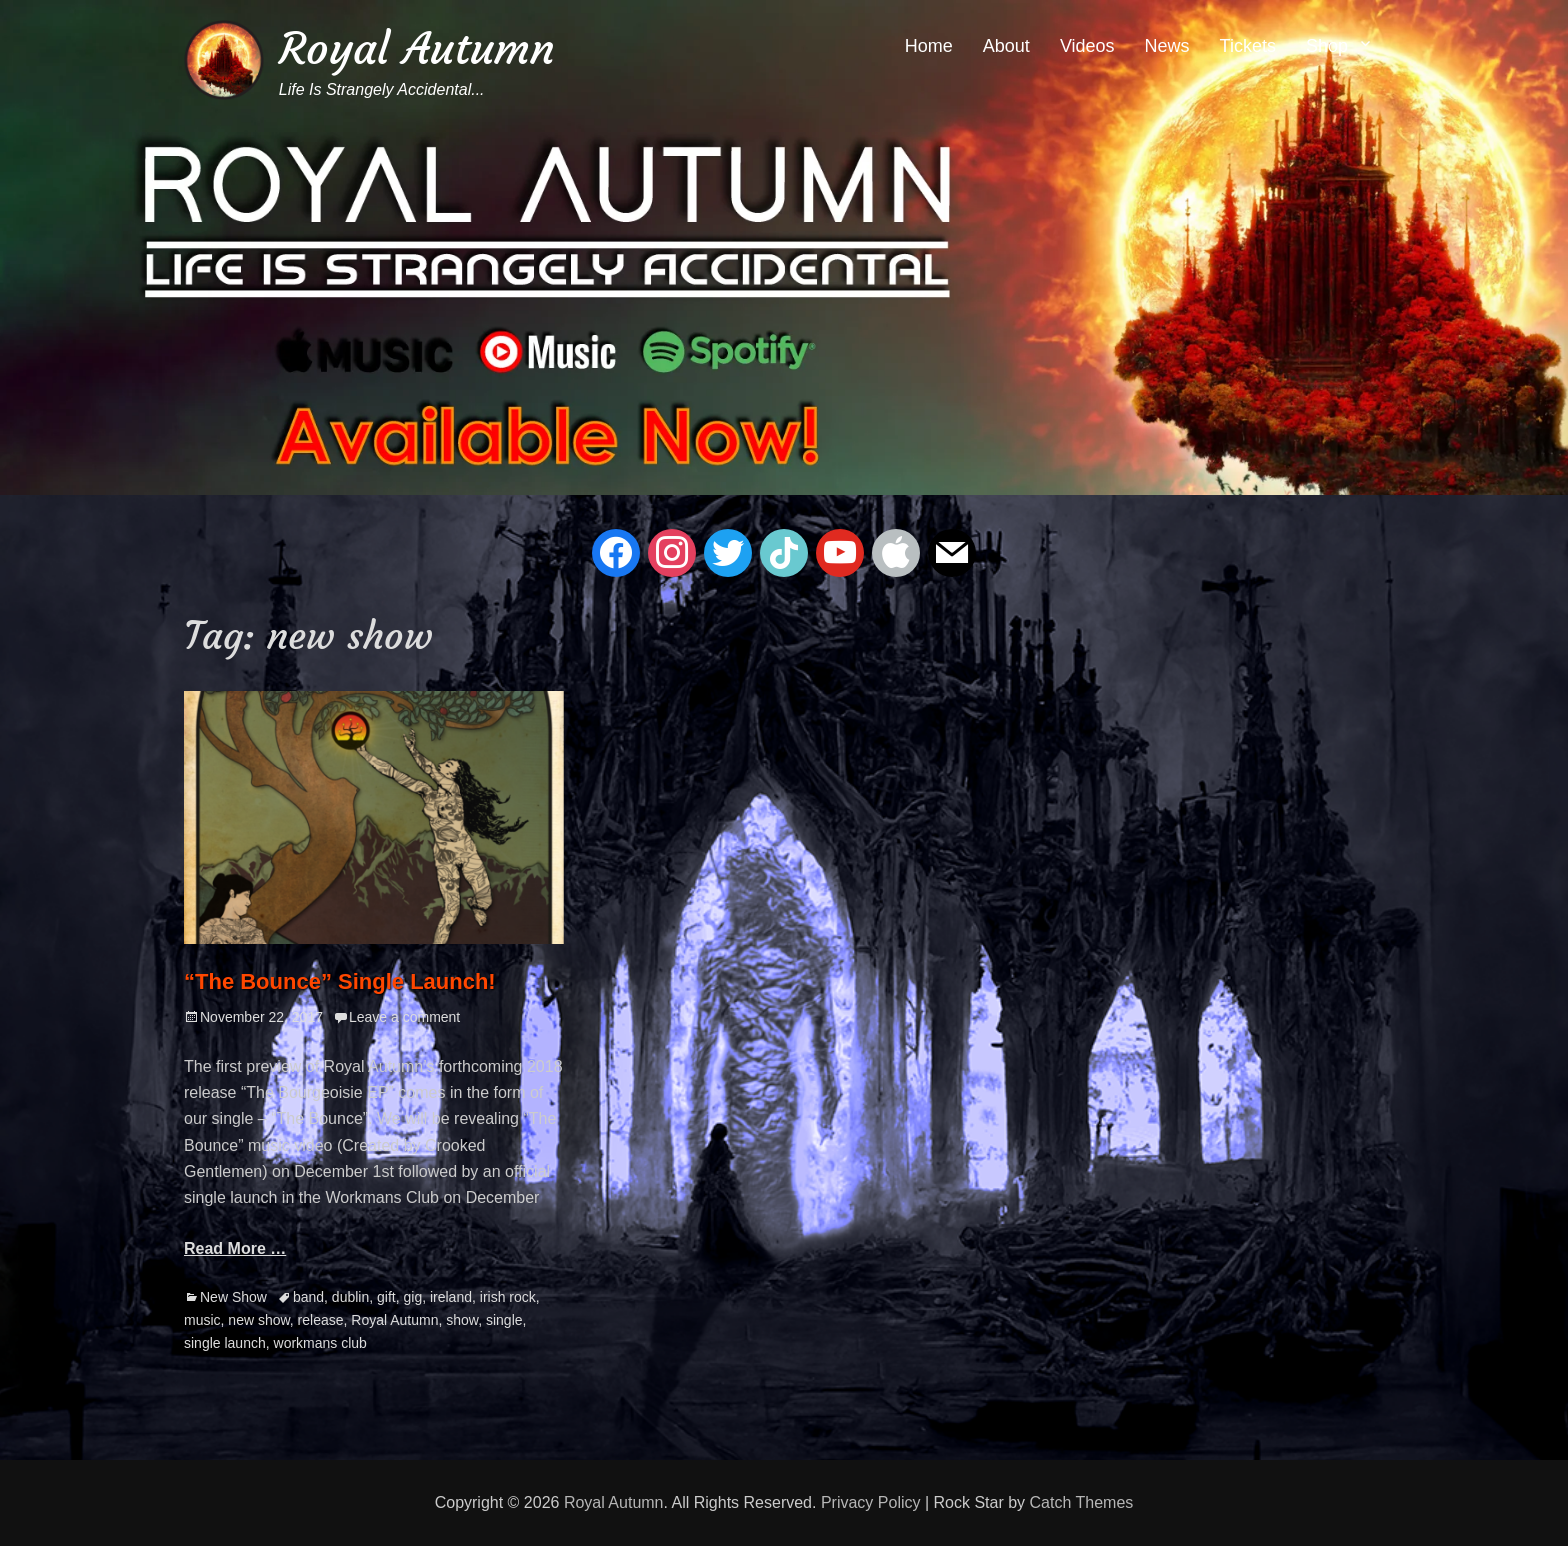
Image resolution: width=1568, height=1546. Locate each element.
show (462, 1320)
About (1006, 46)
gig (412, 1297)
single (504, 1320)
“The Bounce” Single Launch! (340, 981)
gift (386, 1297)
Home (929, 46)
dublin (350, 1297)
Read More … (235, 1248)
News (1167, 46)
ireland (451, 1297)
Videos (1087, 46)
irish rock (508, 1297)
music (202, 1320)
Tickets (1248, 46)
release (321, 1320)
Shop (1327, 46)
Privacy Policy (871, 1502)
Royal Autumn (417, 48)
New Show (233, 1297)
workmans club (320, 1343)
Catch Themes (1082, 1502)
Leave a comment (404, 1017)
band (308, 1297)
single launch (225, 1343)
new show (258, 1320)
